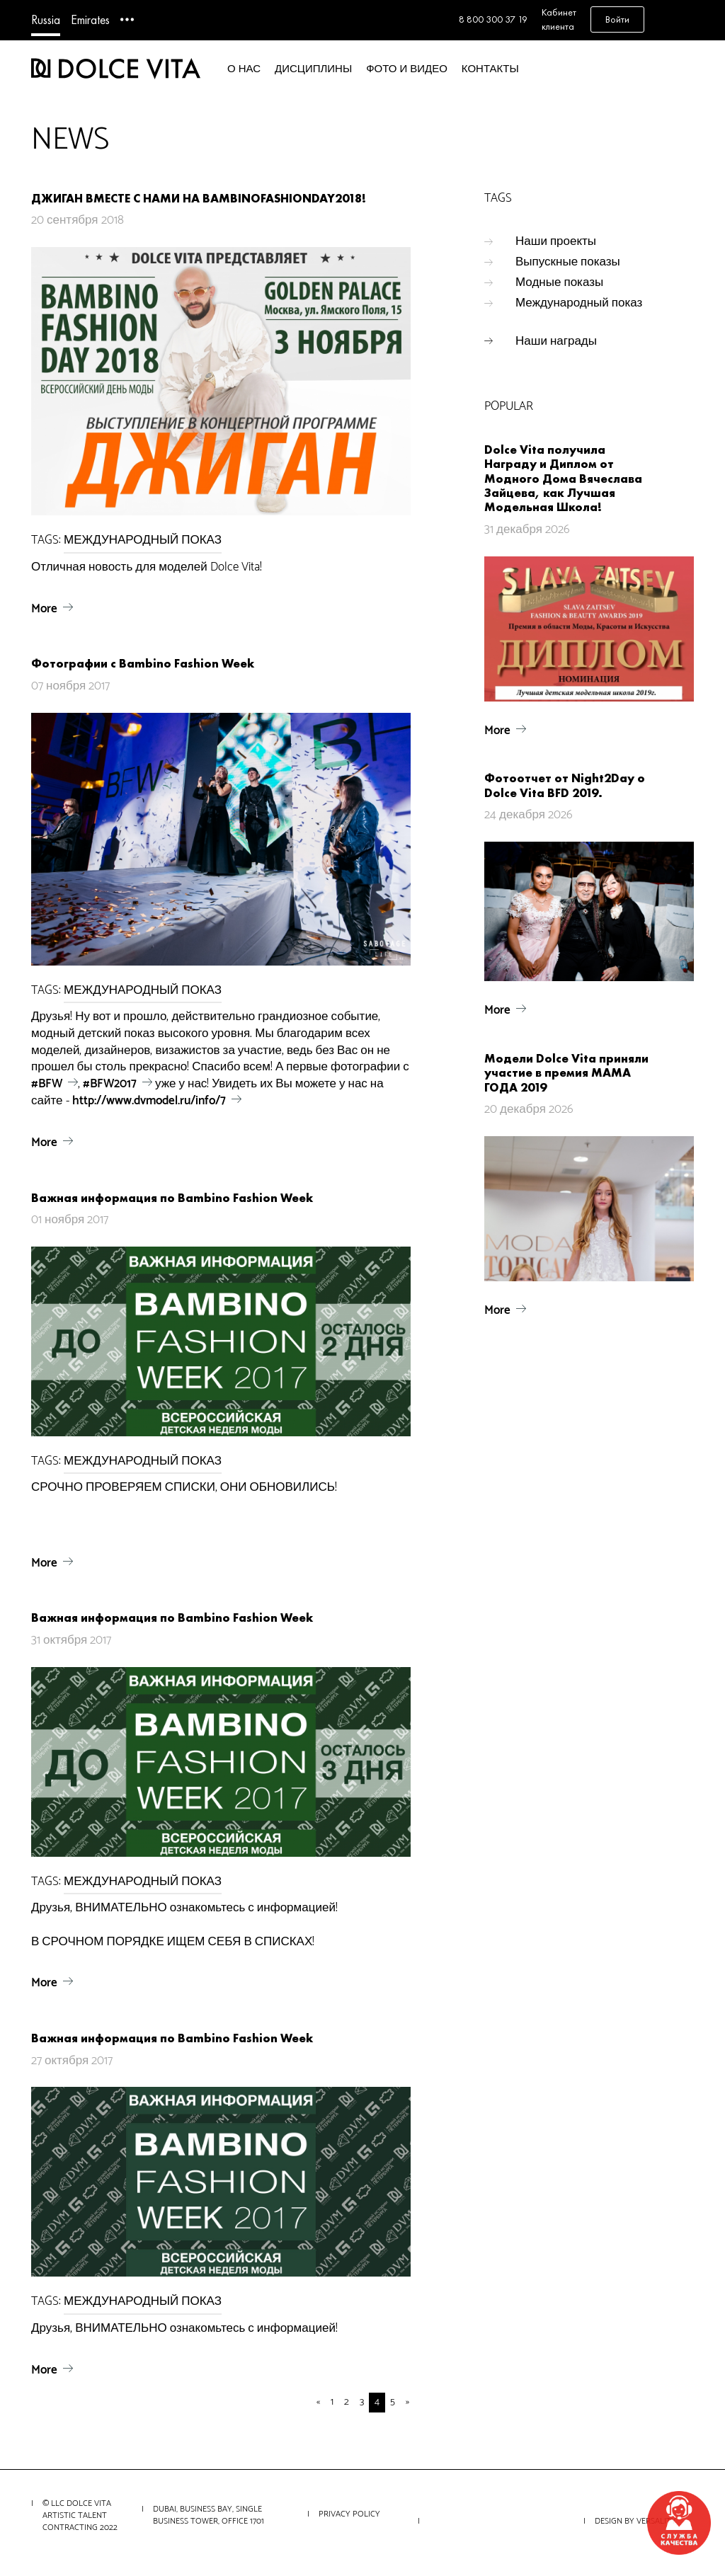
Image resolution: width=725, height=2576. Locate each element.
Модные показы (559, 282)
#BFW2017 (110, 1084)
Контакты (490, 69)
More (44, 609)
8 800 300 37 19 (493, 19)
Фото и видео (406, 69)
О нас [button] (244, 69)
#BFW (46, 1084)
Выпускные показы (567, 262)
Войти (617, 19)
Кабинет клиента (559, 19)
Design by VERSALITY (635, 2521)
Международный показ (578, 303)
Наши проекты (555, 241)
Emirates (90, 19)
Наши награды (556, 341)
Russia (45, 19)
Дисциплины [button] (313, 69)
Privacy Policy (349, 2514)
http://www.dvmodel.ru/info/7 (149, 1101)
